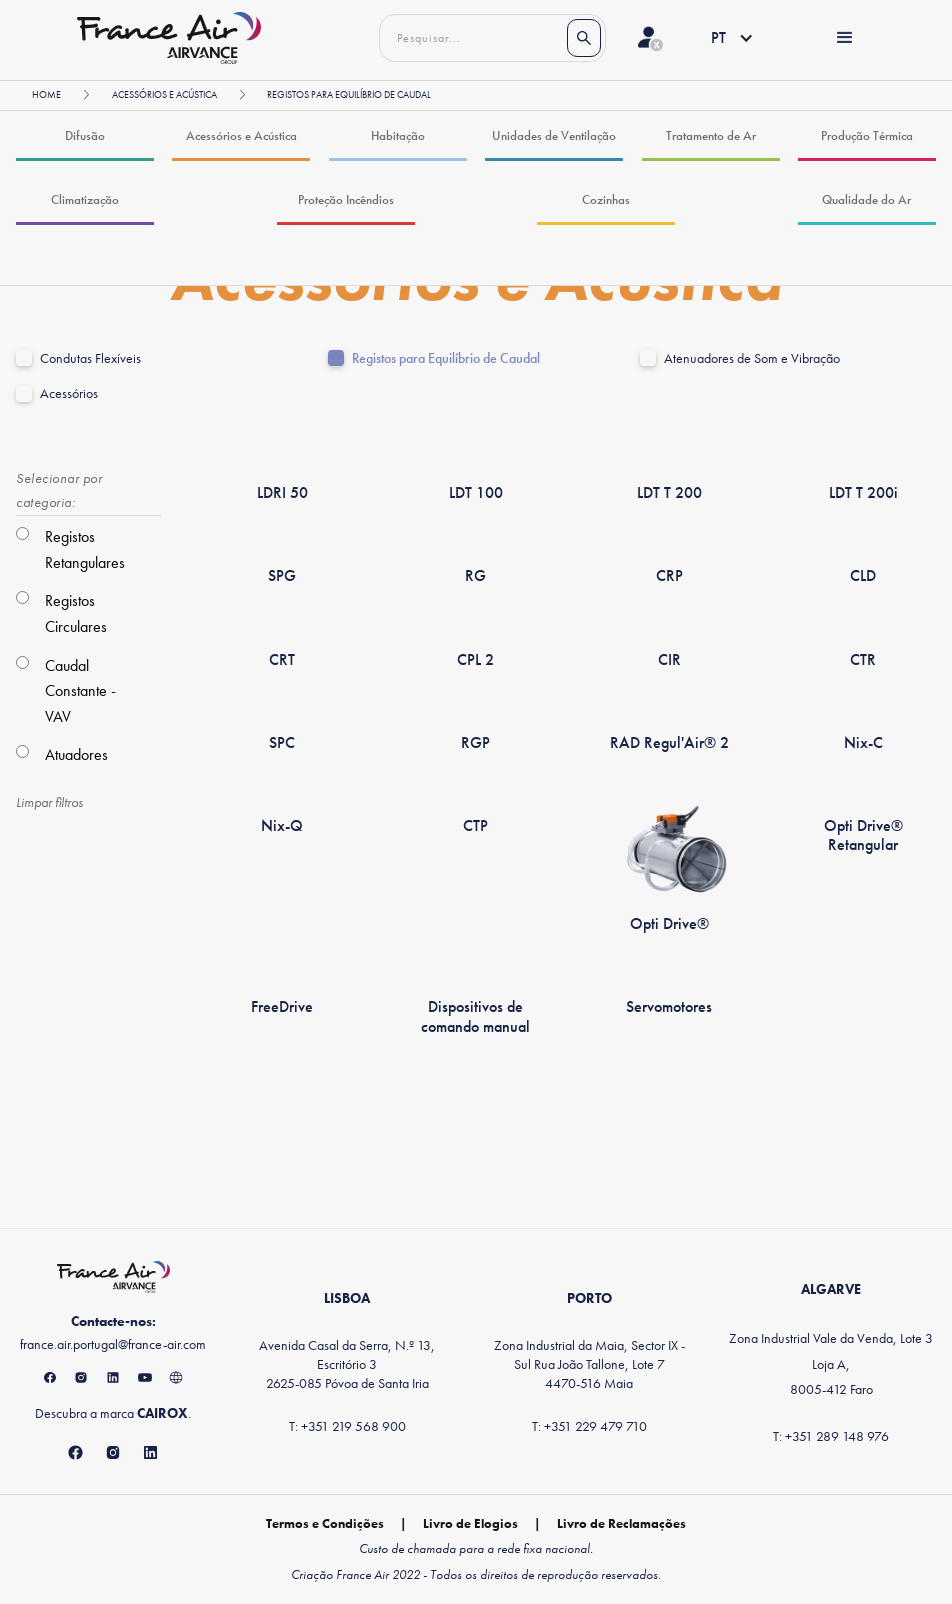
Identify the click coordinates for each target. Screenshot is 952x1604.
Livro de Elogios (470, 1523)
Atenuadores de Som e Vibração (752, 358)
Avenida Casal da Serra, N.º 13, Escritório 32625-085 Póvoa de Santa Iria (347, 1364)
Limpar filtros (49, 802)
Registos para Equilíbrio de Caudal (446, 358)
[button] (716, 38)
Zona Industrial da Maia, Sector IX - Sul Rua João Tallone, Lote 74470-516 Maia (589, 1364)
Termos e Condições (325, 1523)
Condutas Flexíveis (90, 358)
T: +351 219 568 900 (347, 1426)
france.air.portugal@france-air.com (113, 1344)
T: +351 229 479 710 (589, 1426)
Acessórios (69, 393)
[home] (169, 38)
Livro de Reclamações (621, 1523)
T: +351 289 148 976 (831, 1436)
